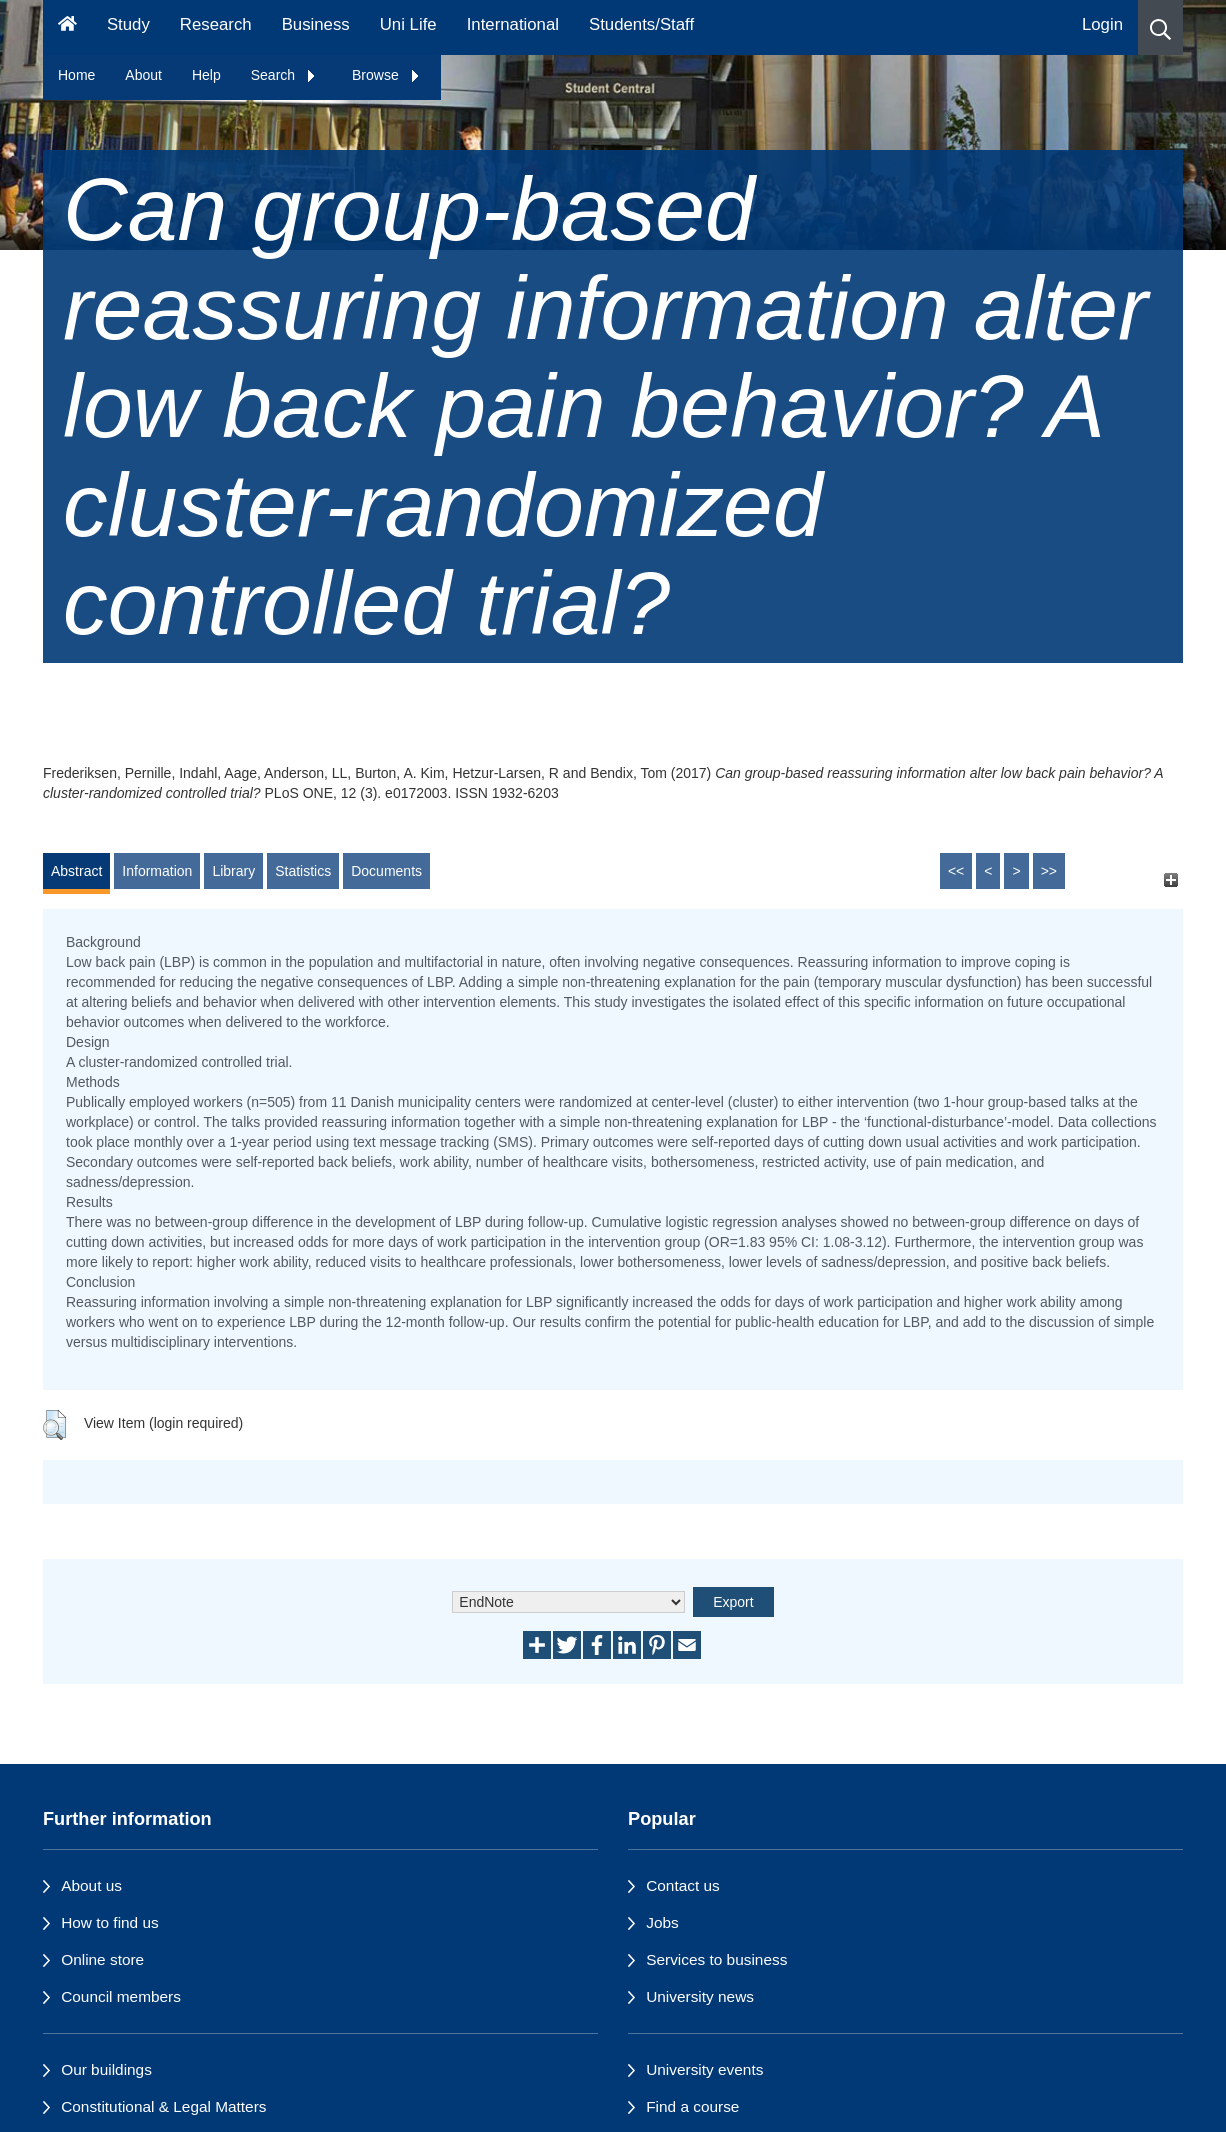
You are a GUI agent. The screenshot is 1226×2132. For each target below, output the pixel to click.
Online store (102, 1959)
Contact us (683, 1885)
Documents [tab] (386, 871)
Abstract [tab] (76, 871)
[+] (1170, 880)
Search (284, 75)
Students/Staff (641, 24)
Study (128, 24)
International (513, 24)
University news (700, 1996)
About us (91, 1885)
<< (956, 871)
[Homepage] (67, 27)
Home (76, 75)
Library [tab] (233, 871)
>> (1049, 871)
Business (316, 24)
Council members (121, 1996)
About (143, 75)
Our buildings (106, 2069)
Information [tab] (157, 871)
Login (1102, 24)
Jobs (662, 1922)
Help (206, 75)
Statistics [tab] (303, 871)
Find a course (692, 2106)
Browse (386, 75)
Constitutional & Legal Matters (163, 2106)
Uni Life (408, 24)
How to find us (110, 1922)
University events (704, 2069)
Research (216, 24)
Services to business (716, 1959)
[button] (1160, 27)
